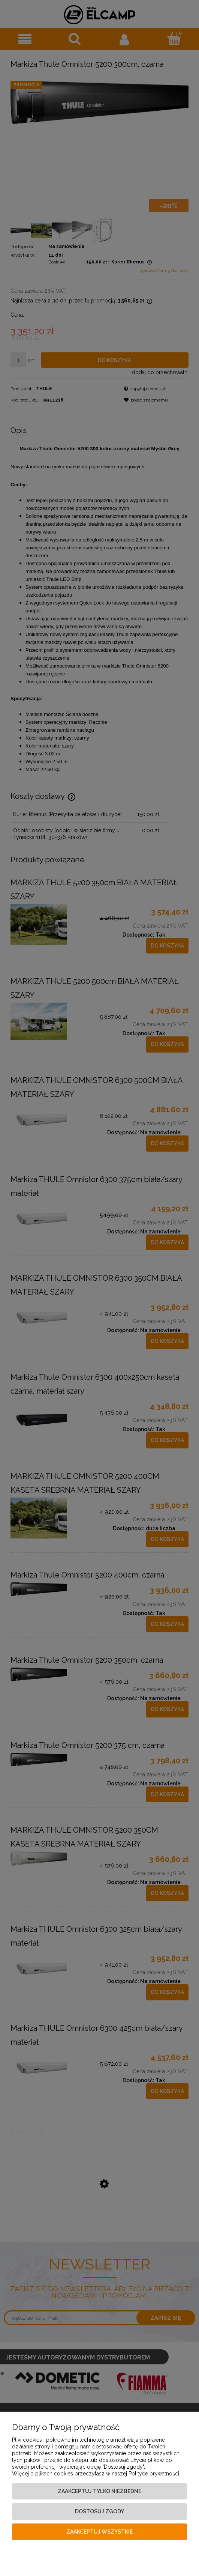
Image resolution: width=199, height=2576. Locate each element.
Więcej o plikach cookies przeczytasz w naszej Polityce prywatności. (96, 2474)
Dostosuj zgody (99, 2511)
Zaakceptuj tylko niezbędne (99, 2491)
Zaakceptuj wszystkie (99, 2532)
